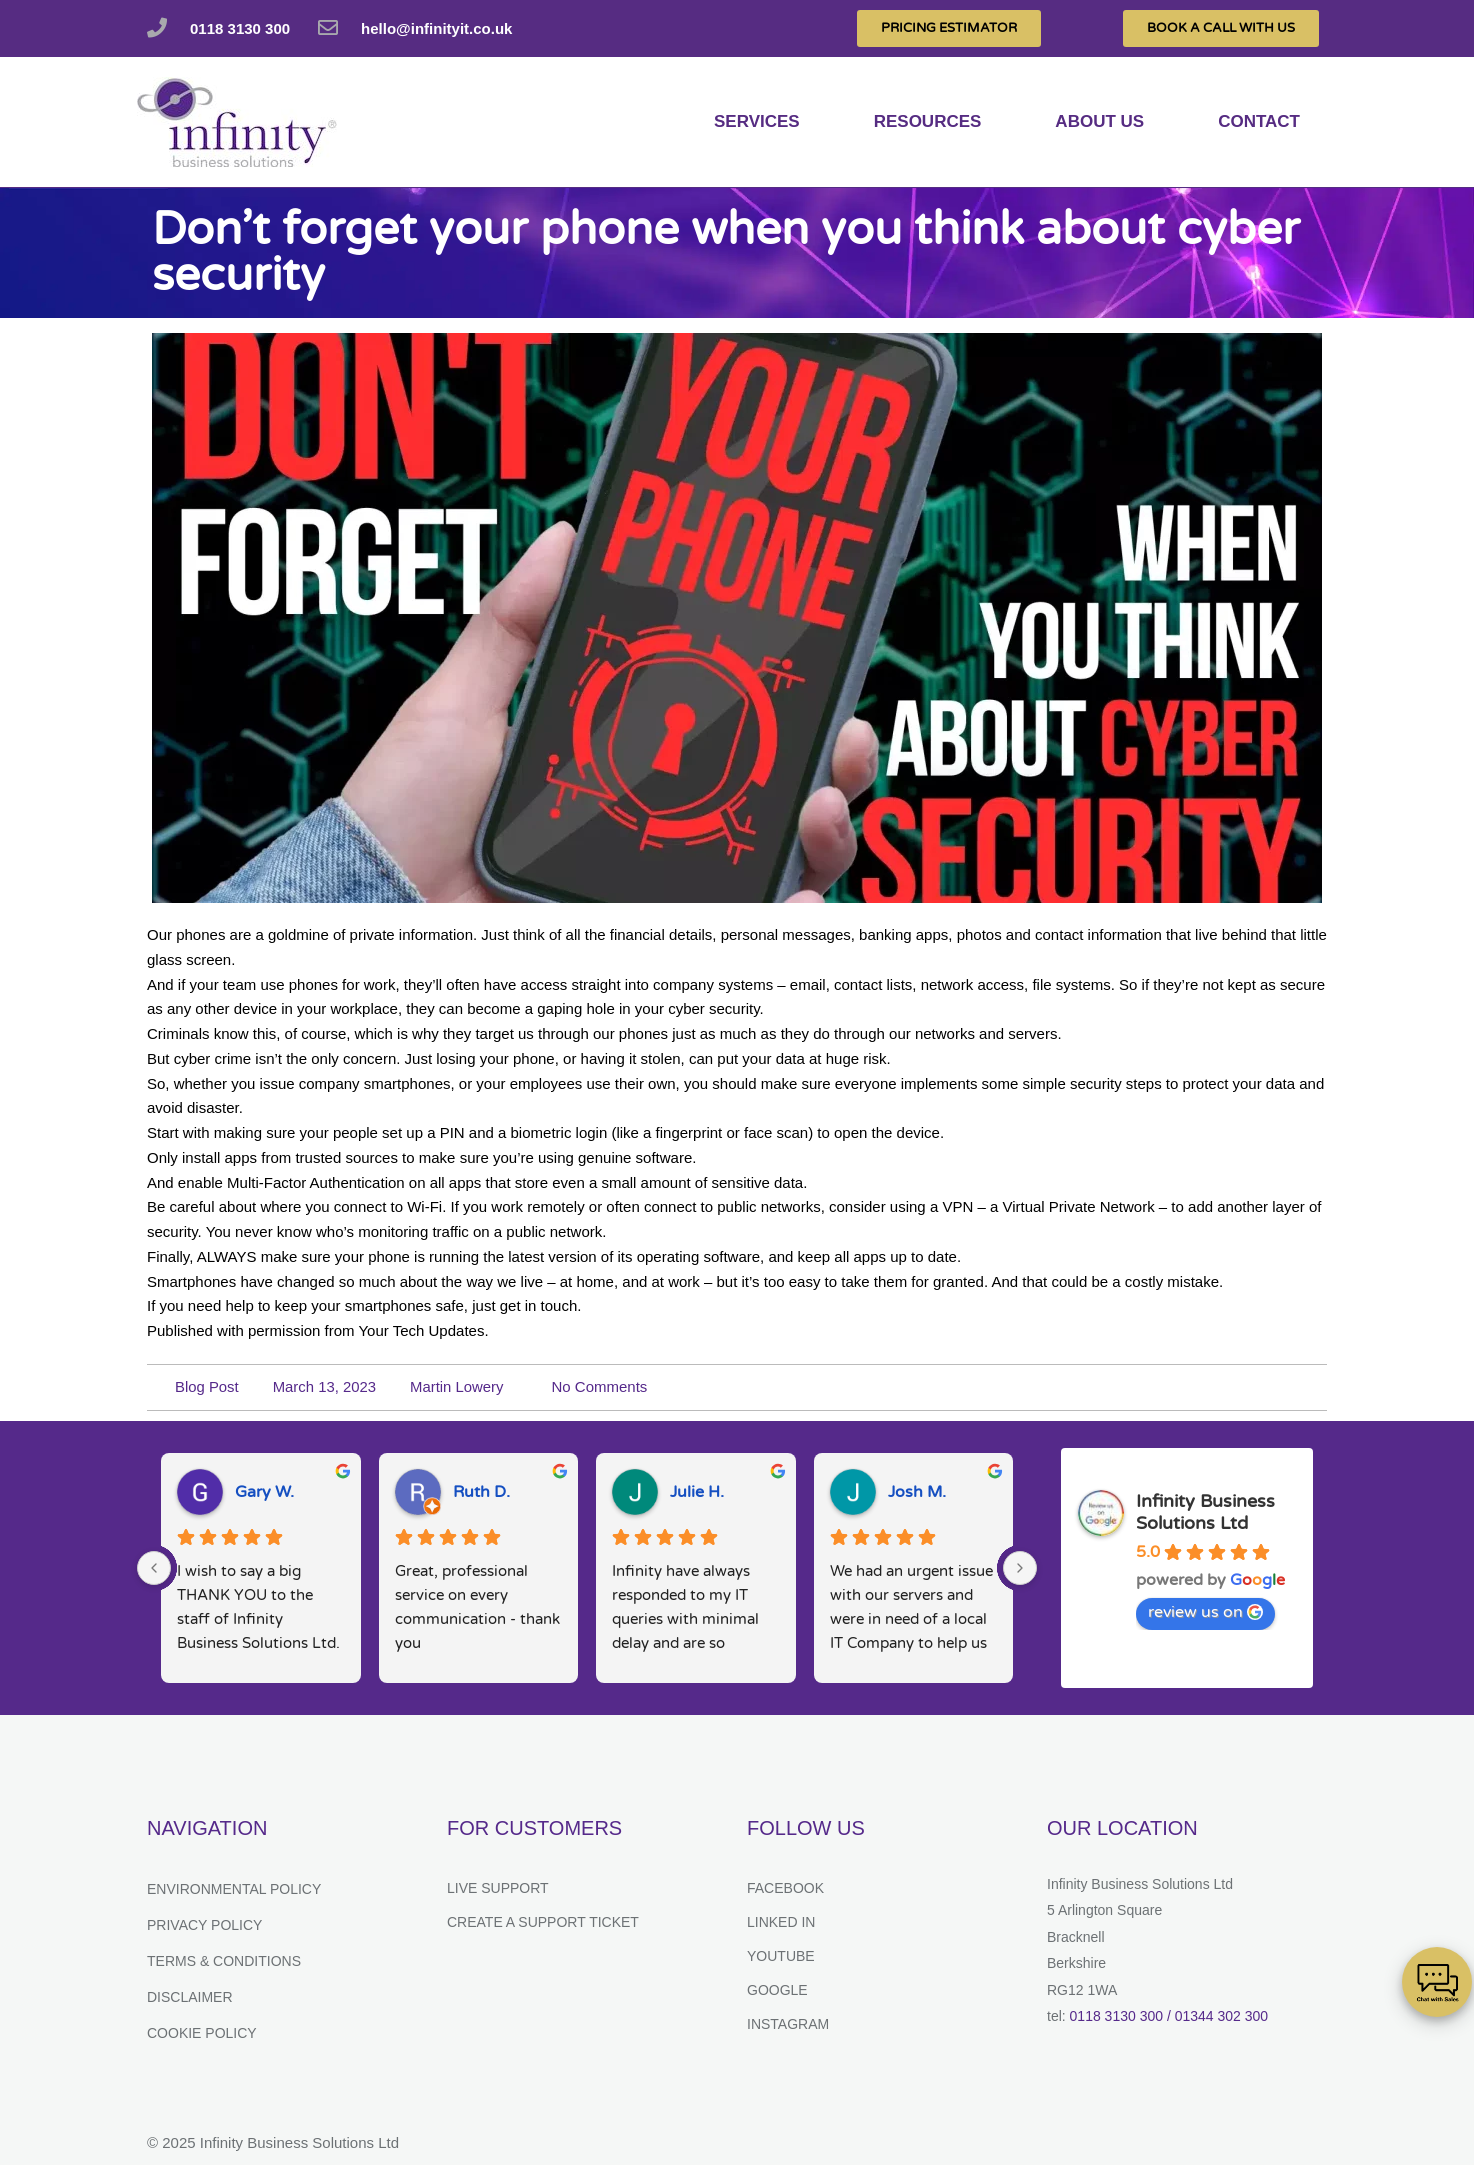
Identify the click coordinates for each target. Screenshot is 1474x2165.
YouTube (781, 1956)
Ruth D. (481, 1492)
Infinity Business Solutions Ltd (1205, 1512)
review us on (1205, 1612)
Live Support (498, 1888)
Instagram (788, 2024)
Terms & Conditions (224, 1961)
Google (777, 1990)
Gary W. (264, 1492)
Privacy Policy (204, 1925)
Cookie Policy (202, 2033)
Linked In (781, 1922)
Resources (928, 121)
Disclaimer (190, 1997)
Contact (1259, 121)
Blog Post (207, 1386)
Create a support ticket (543, 1922)
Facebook (785, 1888)
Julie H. (697, 1492)
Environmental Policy (234, 1889)
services (757, 121)
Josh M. (917, 1492)
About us (1099, 121)
